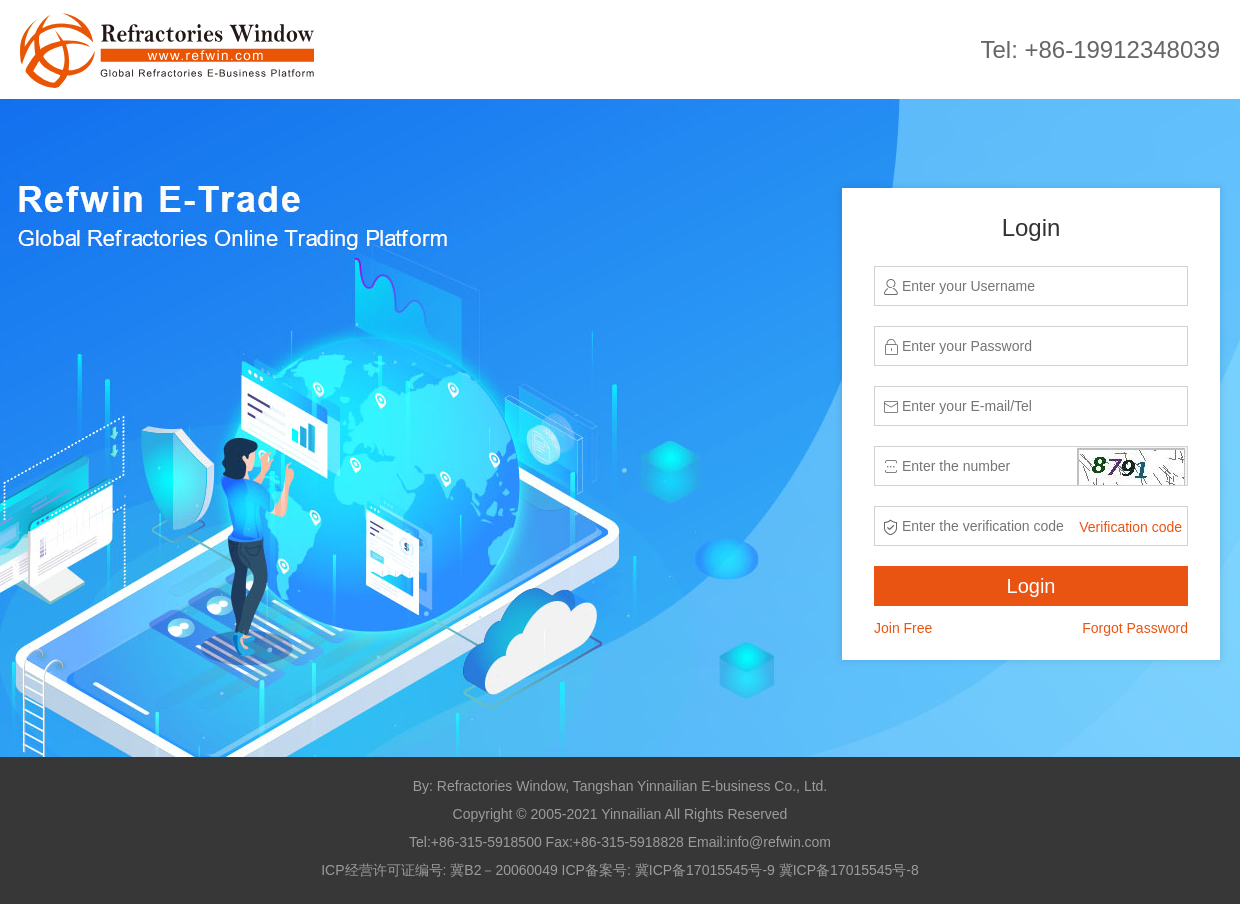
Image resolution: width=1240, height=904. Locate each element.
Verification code (1130, 527)
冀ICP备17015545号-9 (705, 870)
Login (1031, 586)
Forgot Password (1135, 628)
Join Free (903, 628)
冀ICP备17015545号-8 (849, 870)
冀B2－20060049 (503, 870)
